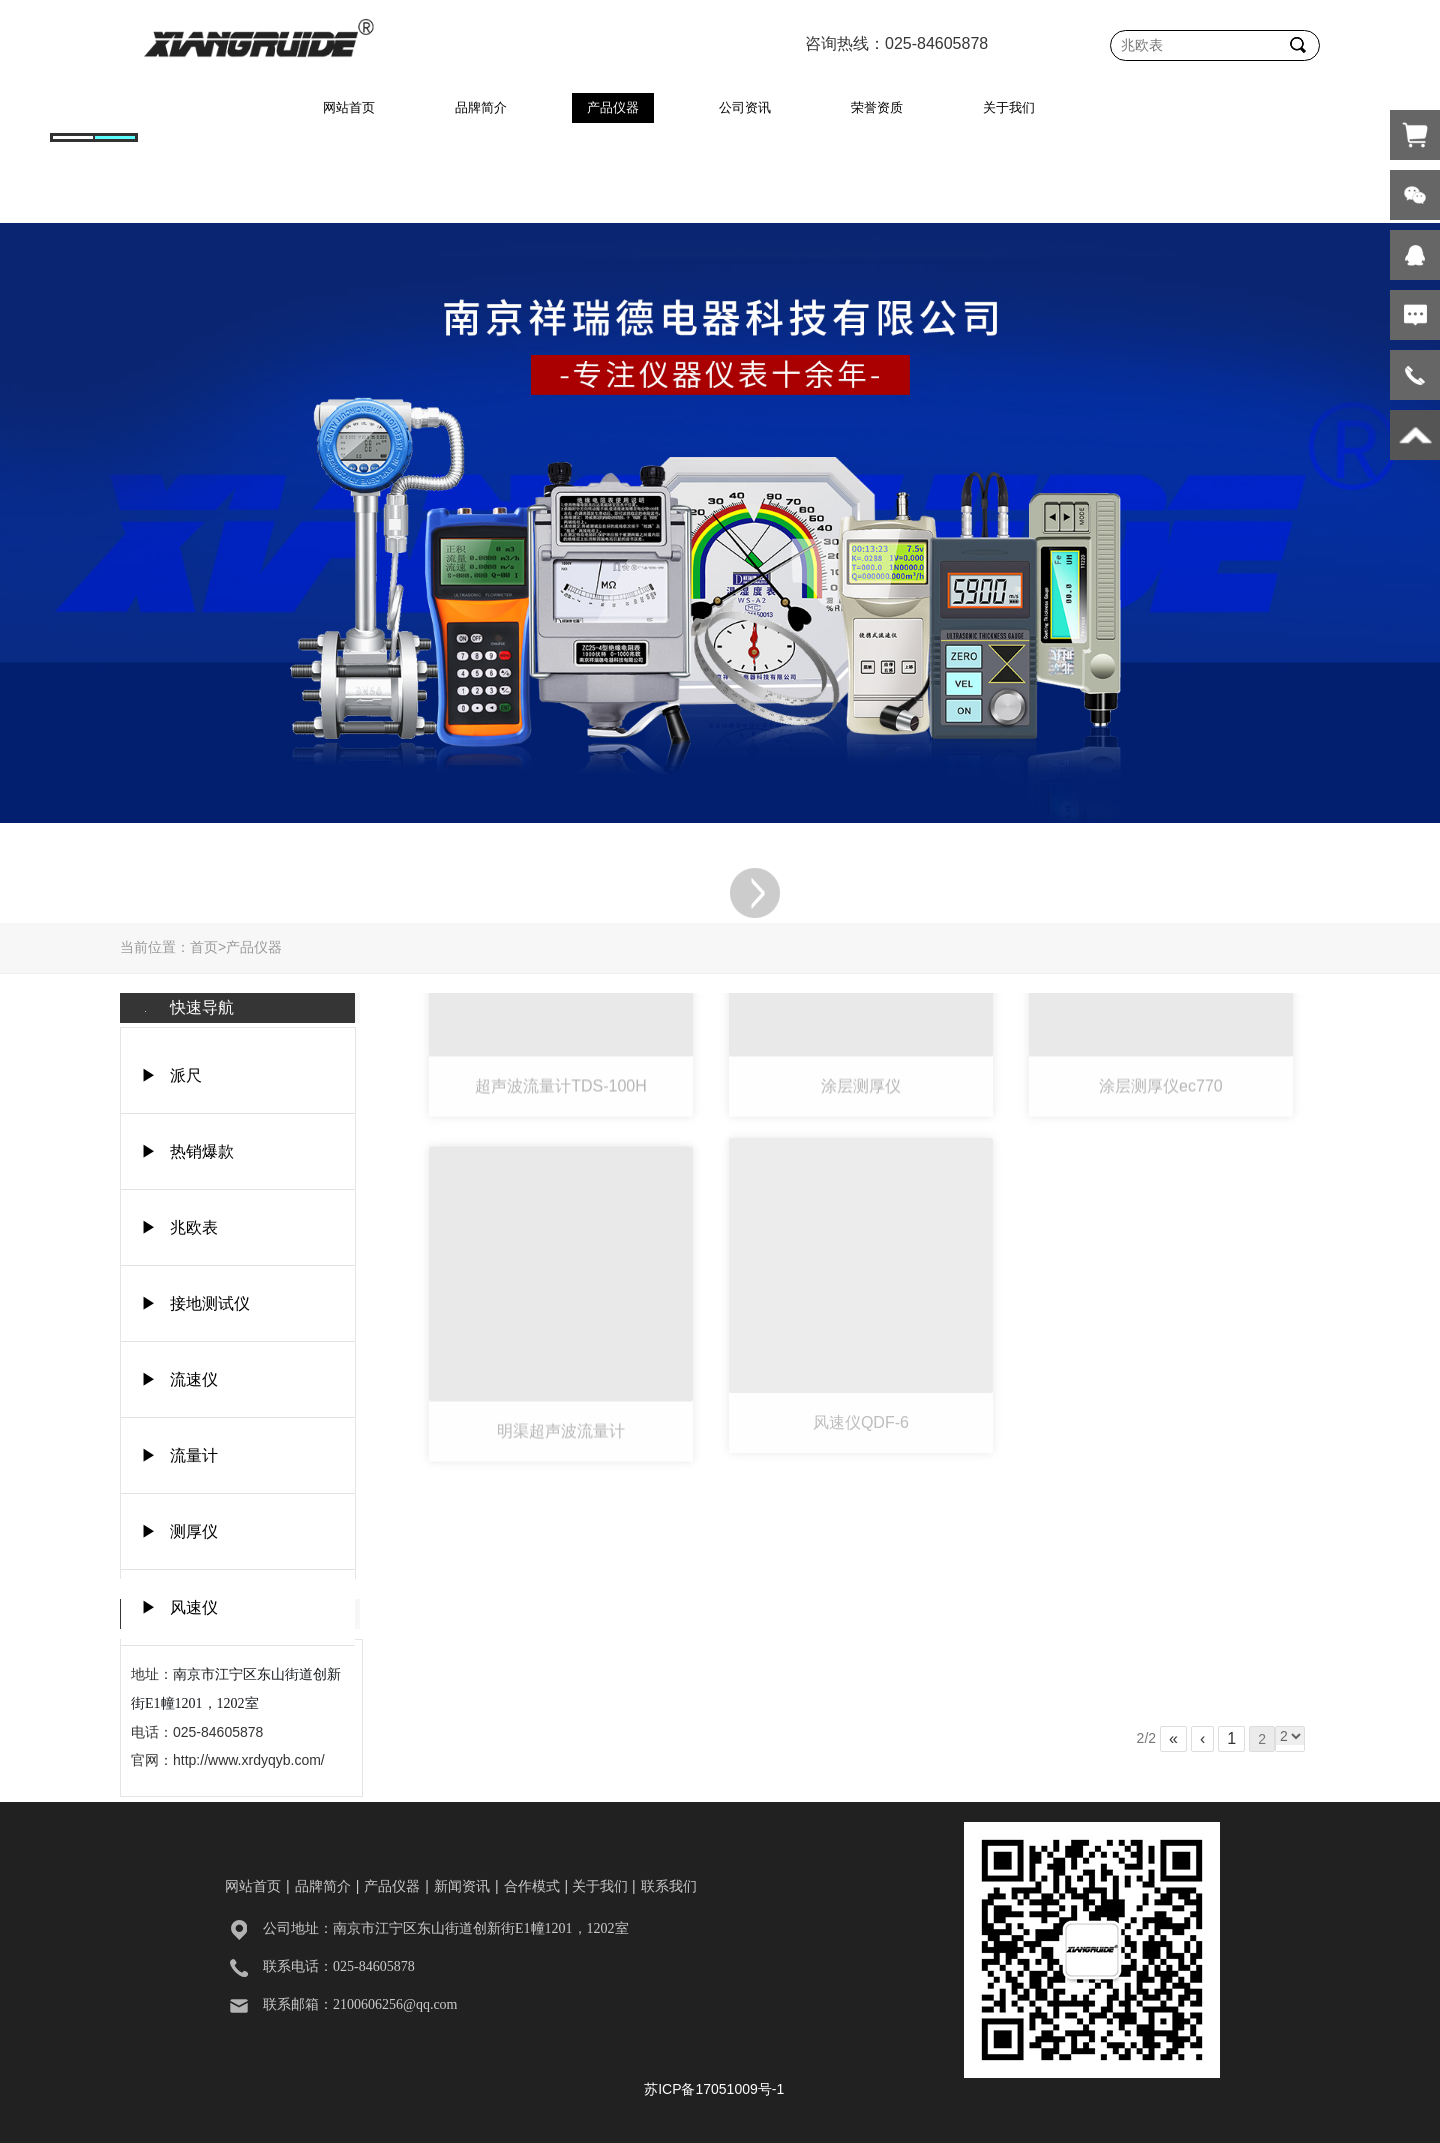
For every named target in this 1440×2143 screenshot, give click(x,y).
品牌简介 (481, 107)
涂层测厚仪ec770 (1161, 1035)
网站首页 (349, 107)
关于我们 (1009, 107)
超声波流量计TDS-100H (561, 1035)
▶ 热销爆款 (187, 1151)
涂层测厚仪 (861, 1035)
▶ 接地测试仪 (195, 1303)
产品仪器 (613, 107)
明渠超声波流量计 (561, 1380)
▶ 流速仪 (179, 1379)
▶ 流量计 (179, 1455)
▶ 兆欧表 (179, 1227)
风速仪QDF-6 (861, 1375)
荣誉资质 (877, 107)
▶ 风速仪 (179, 1607)
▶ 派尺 (171, 1075)
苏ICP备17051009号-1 (714, 2089)
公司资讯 (745, 107)
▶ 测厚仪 (179, 1531)
